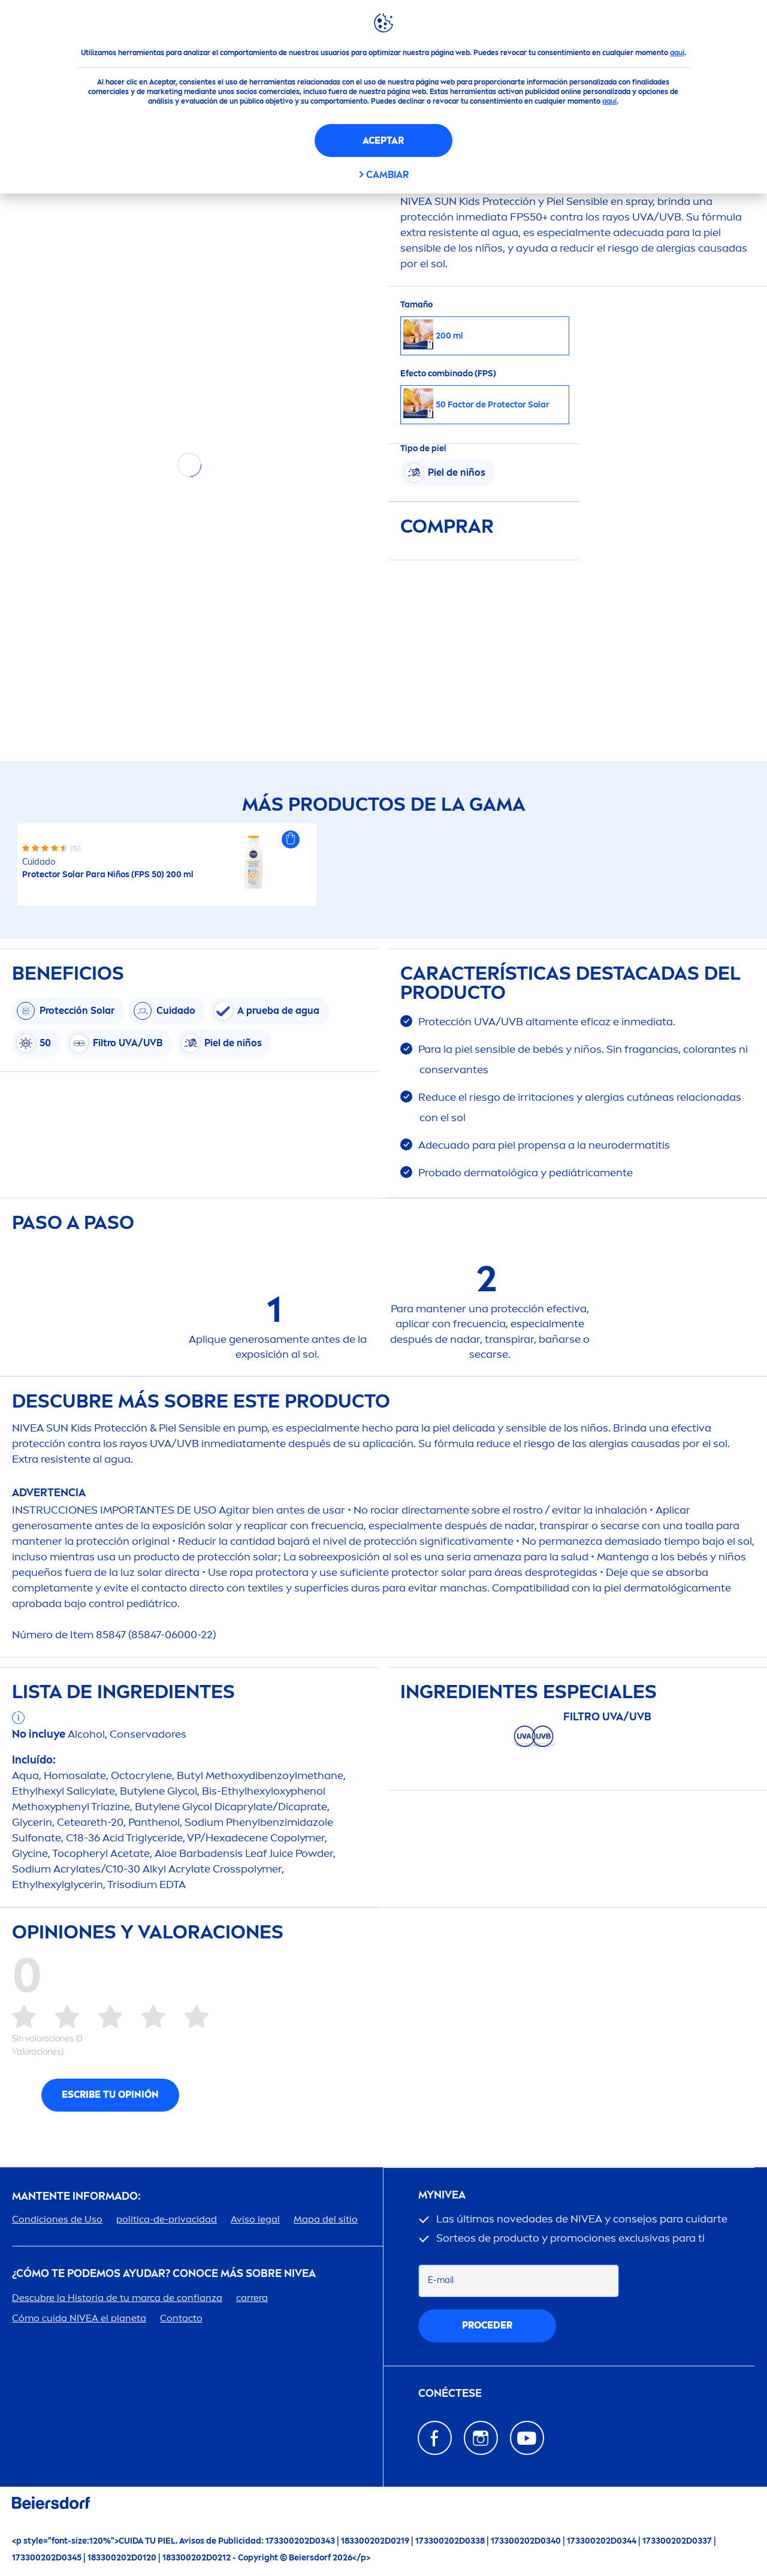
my (442, 2195)
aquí (677, 53)
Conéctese (450, 2393)
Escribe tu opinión (110, 2094)
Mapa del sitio (326, 2219)
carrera (252, 2297)
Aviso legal (255, 2219)
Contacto (181, 2318)
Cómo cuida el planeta (79, 2318)
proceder (487, 2325)
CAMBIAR (387, 174)
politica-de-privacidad (166, 2219)
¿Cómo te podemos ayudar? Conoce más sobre (164, 2273)
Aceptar (383, 140)
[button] (291, 839)
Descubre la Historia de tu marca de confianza (117, 2297)
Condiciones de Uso (57, 2219)
